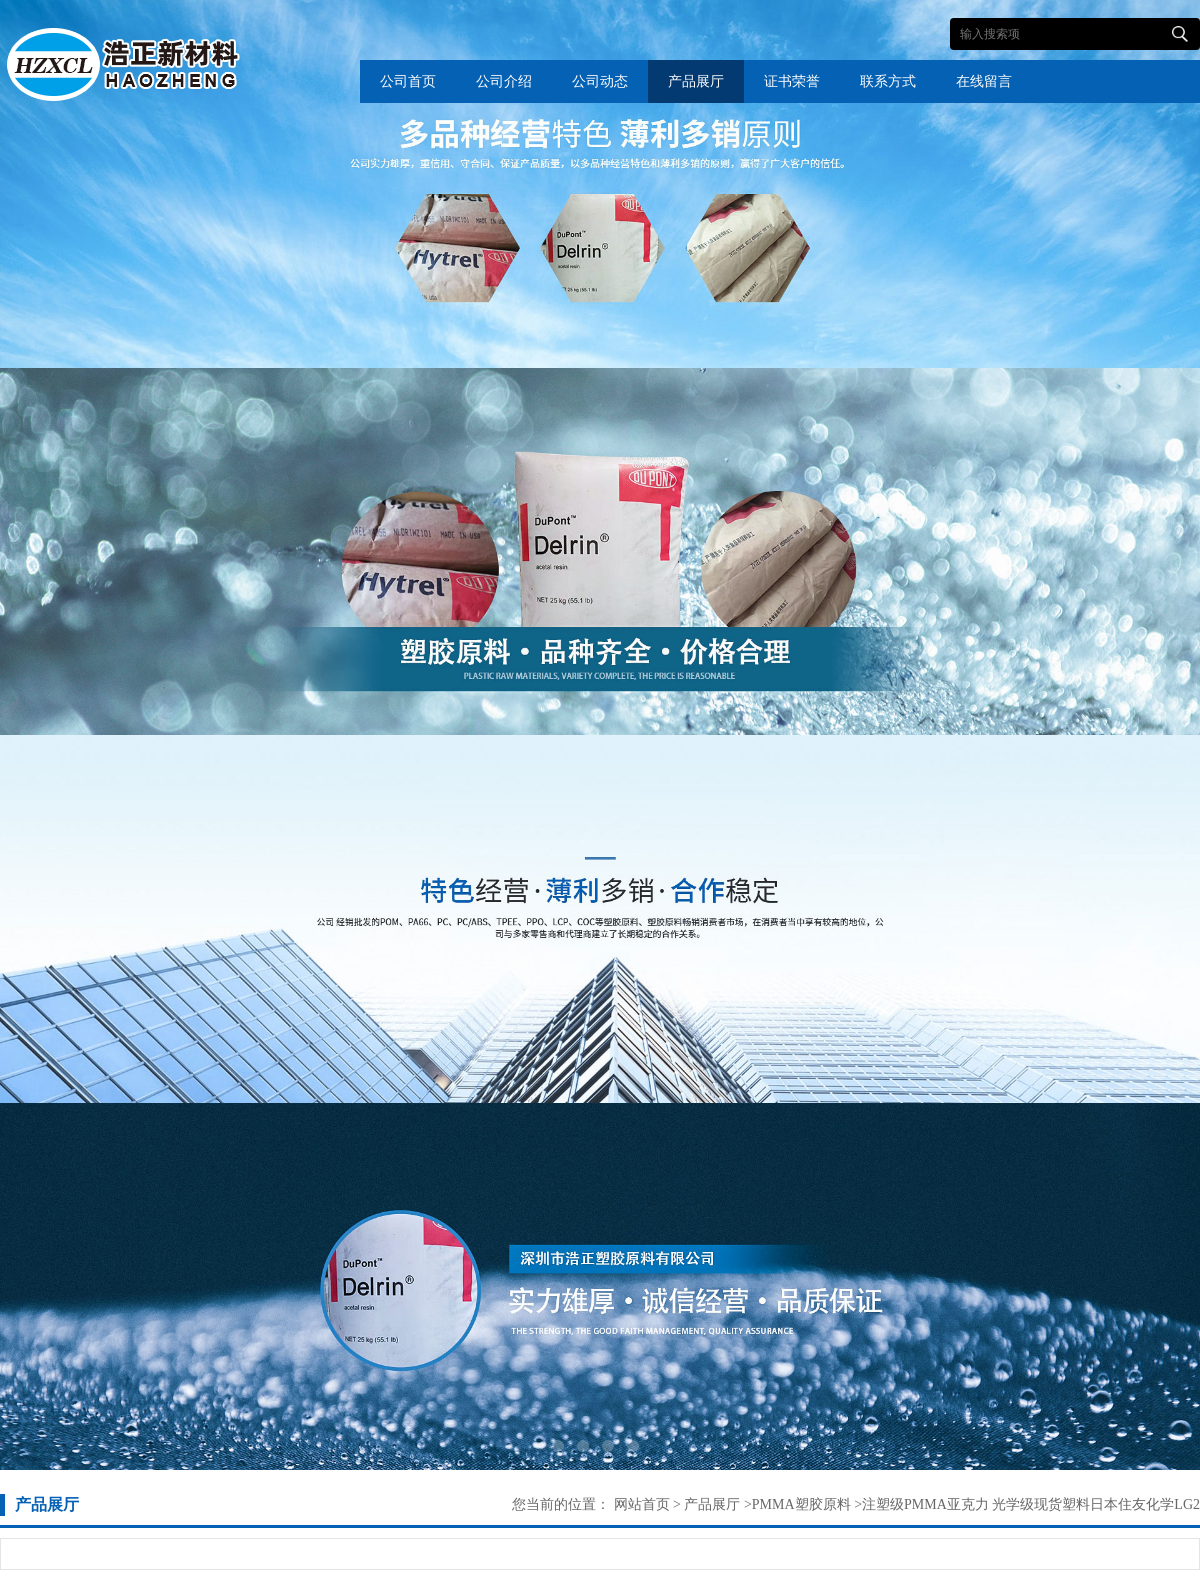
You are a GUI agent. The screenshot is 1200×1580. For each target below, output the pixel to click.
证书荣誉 (792, 81)
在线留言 (984, 81)
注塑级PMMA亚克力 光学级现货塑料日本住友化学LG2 (1031, 1504)
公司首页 (408, 81)
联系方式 (888, 81)
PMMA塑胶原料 (801, 1504)
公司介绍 (504, 81)
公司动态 (600, 81)
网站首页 (642, 1504)
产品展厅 (696, 81)
